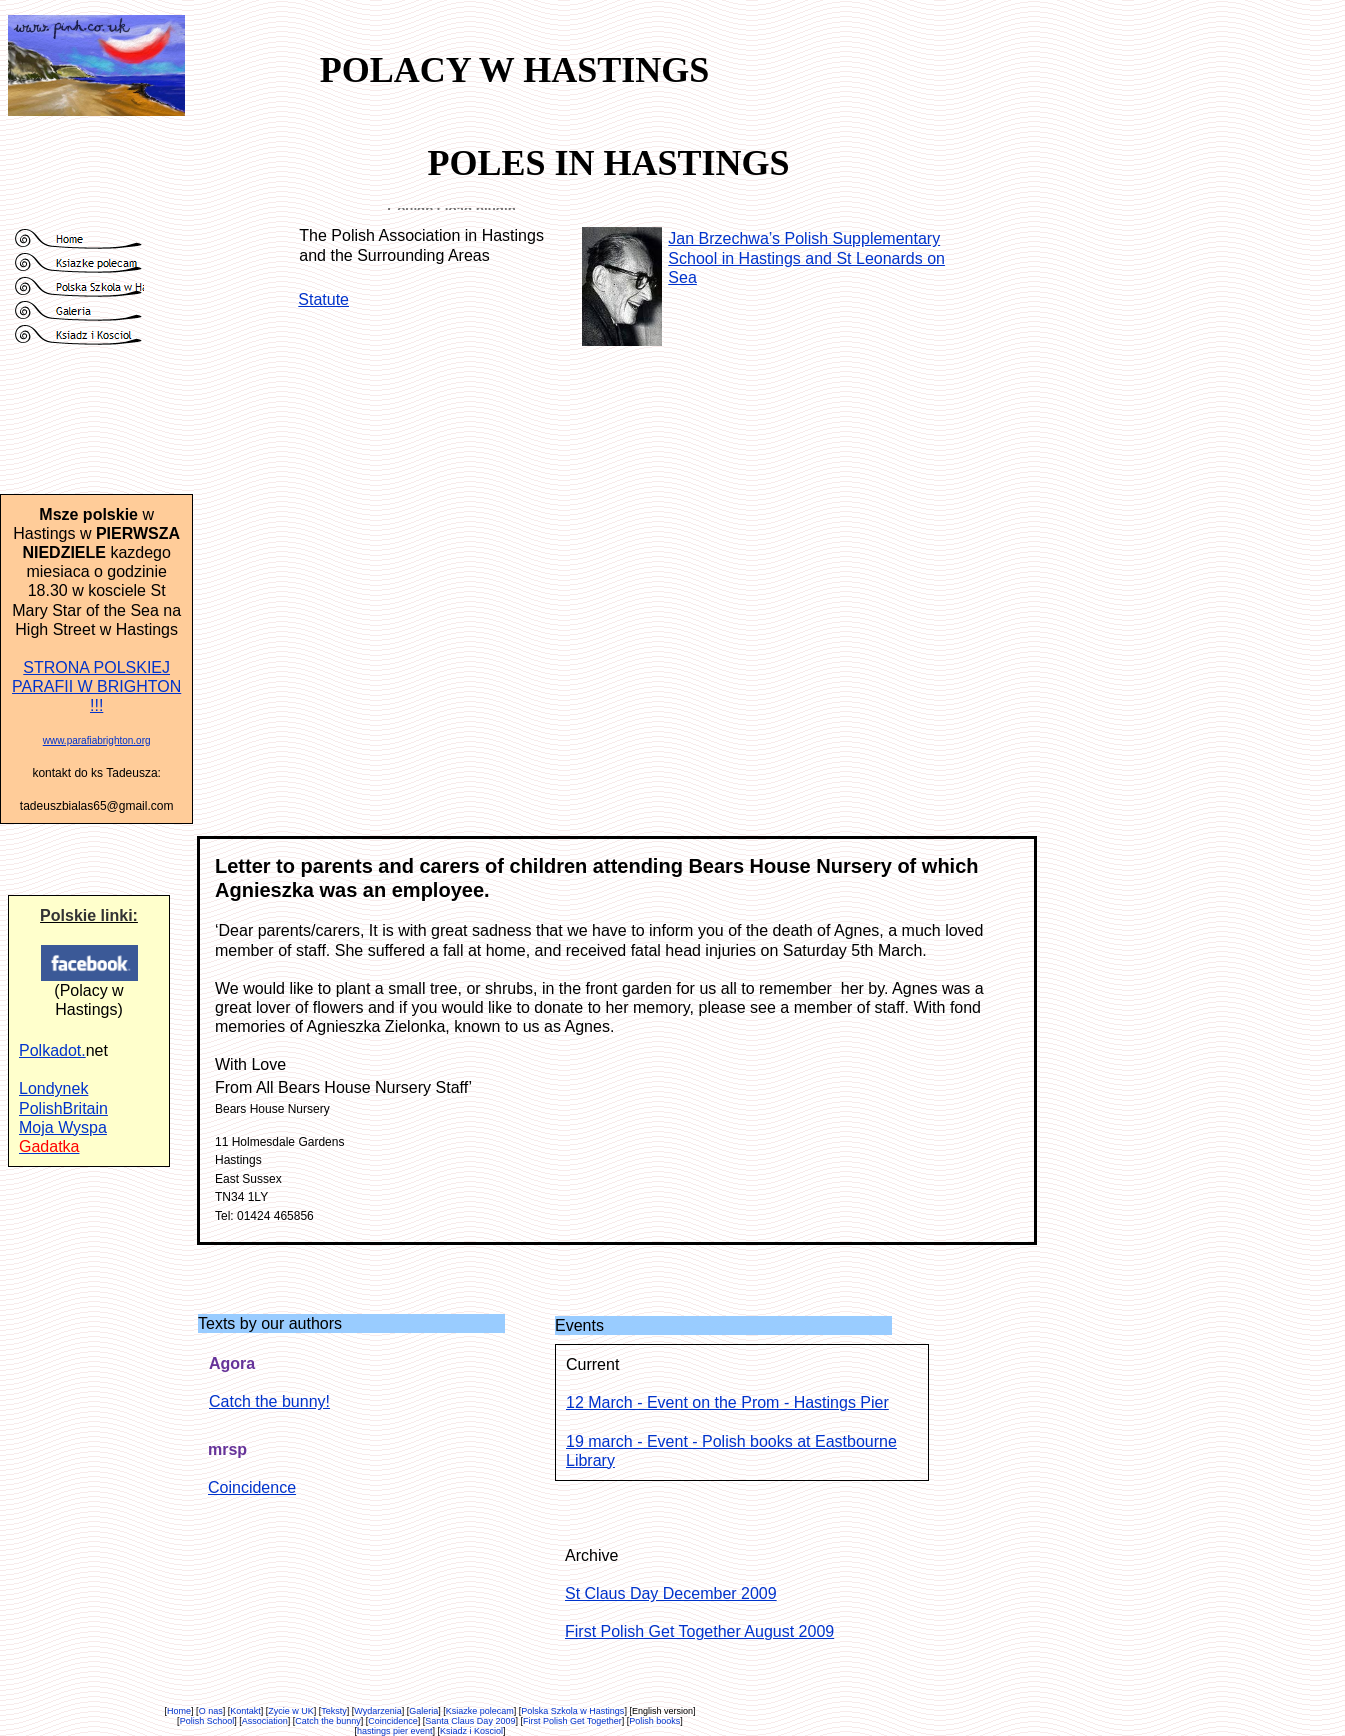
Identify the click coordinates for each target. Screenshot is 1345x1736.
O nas (211, 1711)
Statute (323, 299)
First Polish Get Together (572, 1721)
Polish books (654, 1721)
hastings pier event (395, 1731)
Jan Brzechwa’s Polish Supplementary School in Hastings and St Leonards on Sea (806, 257)
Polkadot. (52, 1050)
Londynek (53, 1088)
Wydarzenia (377, 1711)
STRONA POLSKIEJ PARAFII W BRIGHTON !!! (96, 686)
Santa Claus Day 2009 (470, 1721)
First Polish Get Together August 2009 (699, 1631)
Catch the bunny (328, 1721)
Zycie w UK (291, 1711)
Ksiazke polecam (480, 1711)
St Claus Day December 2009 (671, 1593)
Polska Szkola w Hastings (572, 1711)
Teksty (334, 1711)
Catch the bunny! (269, 1401)
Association (265, 1721)
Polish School (207, 1721)
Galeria (423, 1711)
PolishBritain (63, 1108)
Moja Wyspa (63, 1127)
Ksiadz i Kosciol (471, 1731)
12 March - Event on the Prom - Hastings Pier (727, 1402)
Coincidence (252, 1487)
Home (179, 1711)
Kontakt (245, 1711)
